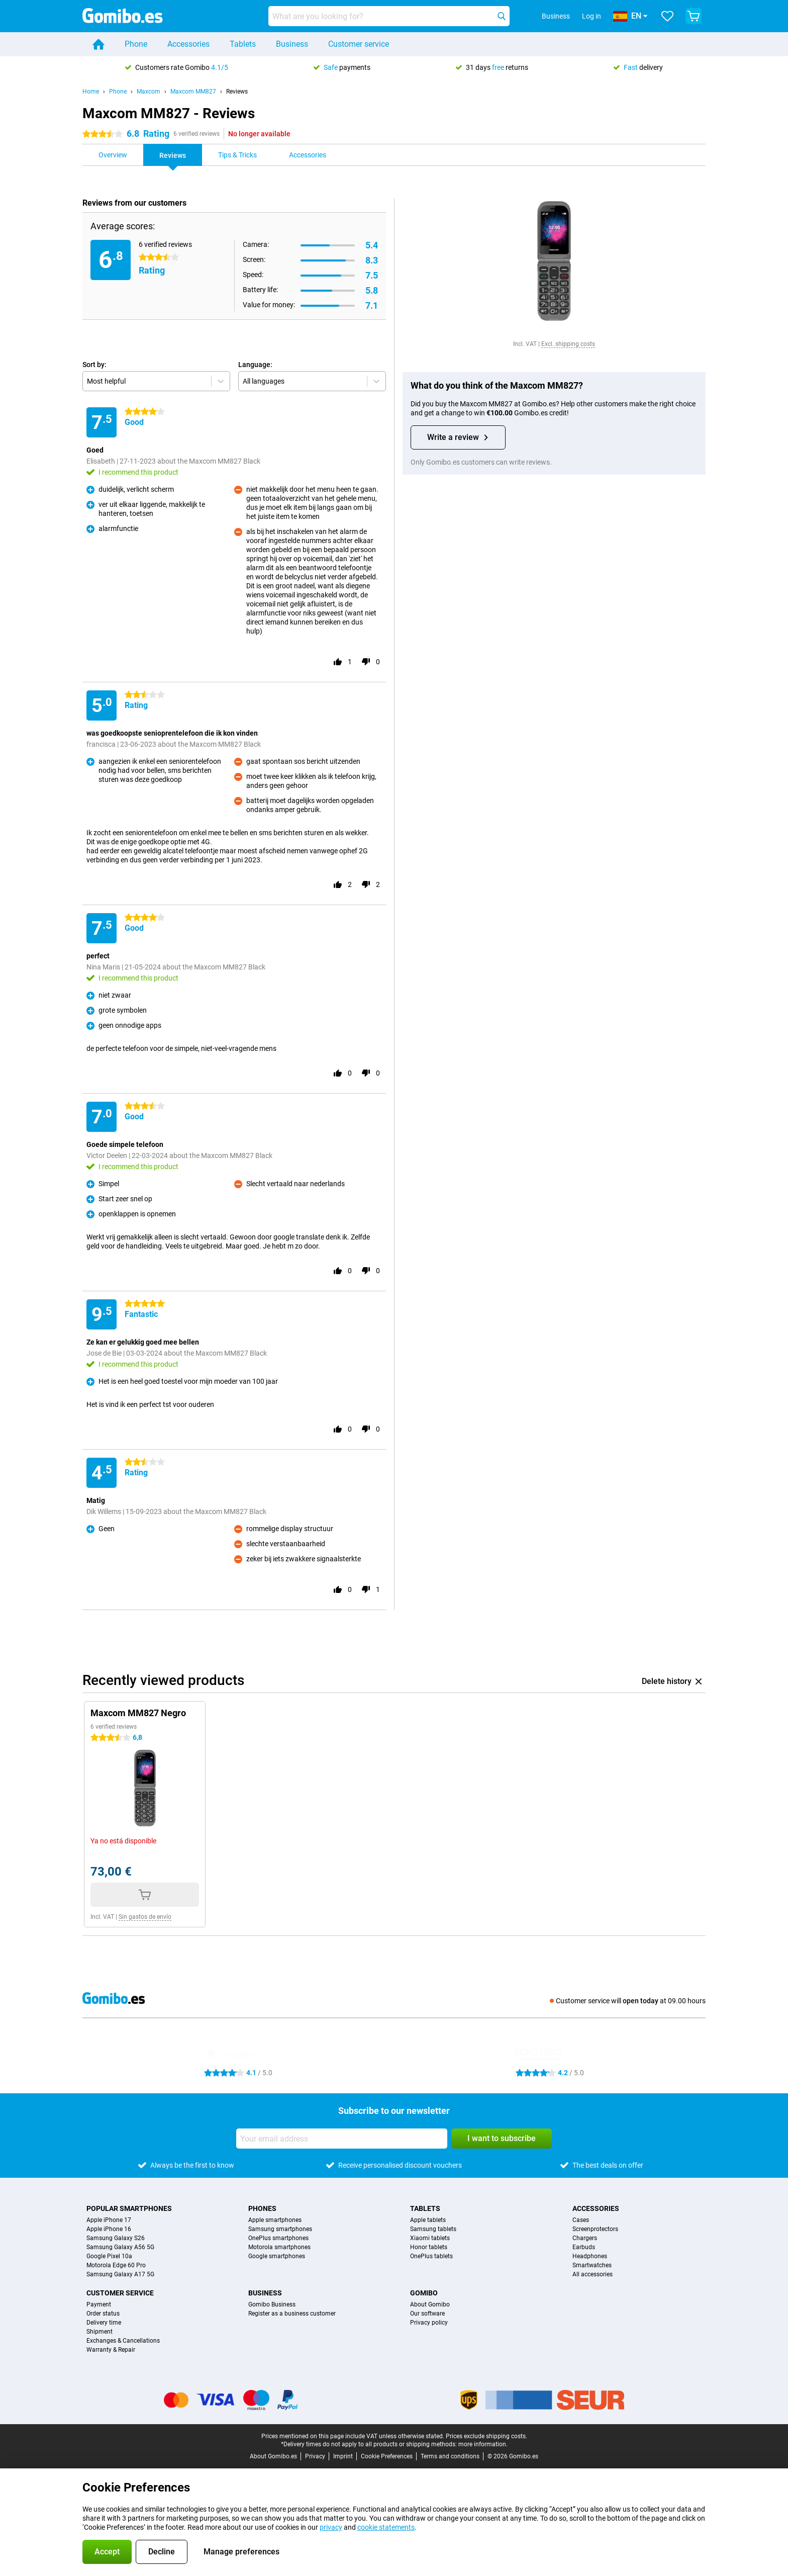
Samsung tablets (433, 2229)
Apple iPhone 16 (108, 2229)
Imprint (343, 2456)
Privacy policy (429, 2322)
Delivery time (103, 2322)
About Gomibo (430, 2304)
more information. (483, 2444)
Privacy (315, 2456)
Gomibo (424, 2293)
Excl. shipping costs (568, 343)
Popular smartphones (129, 2208)
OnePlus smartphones (278, 2238)
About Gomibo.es (273, 2456)
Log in (591, 16)
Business (292, 44)
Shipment (99, 2331)
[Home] (98, 44)
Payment (98, 2304)
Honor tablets (428, 2247)
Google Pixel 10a (109, 2256)
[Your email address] (341, 2138)
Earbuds (583, 2247)
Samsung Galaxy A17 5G (120, 2274)
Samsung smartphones (280, 2229)
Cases (580, 2220)
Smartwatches (592, 2265)
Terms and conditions (450, 2456)
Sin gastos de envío (145, 1916)
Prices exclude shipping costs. (486, 2436)
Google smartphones (276, 2256)
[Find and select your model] (389, 16)
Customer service (358, 44)
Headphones (589, 2256)
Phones (262, 2208)
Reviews (237, 91)
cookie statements (386, 2527)
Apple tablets (428, 2220)
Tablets (243, 44)
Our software (427, 2313)
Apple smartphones (275, 2220)
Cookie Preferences (387, 2456)
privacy (331, 2527)
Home (90, 91)
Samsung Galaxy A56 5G (120, 2247)
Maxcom (148, 91)
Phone (136, 44)
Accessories (188, 44)
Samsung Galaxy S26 (115, 2238)
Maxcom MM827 (193, 91)
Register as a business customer (292, 2313)
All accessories (592, 2274)
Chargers (584, 2238)
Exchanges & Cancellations (123, 2340)
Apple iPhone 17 (108, 2220)
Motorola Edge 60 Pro (116, 2265)
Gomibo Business (272, 2304)
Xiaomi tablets (430, 2238)
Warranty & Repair (110, 2349)
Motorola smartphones (279, 2247)
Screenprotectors (595, 2229)
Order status (103, 2313)
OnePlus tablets (431, 2256)
